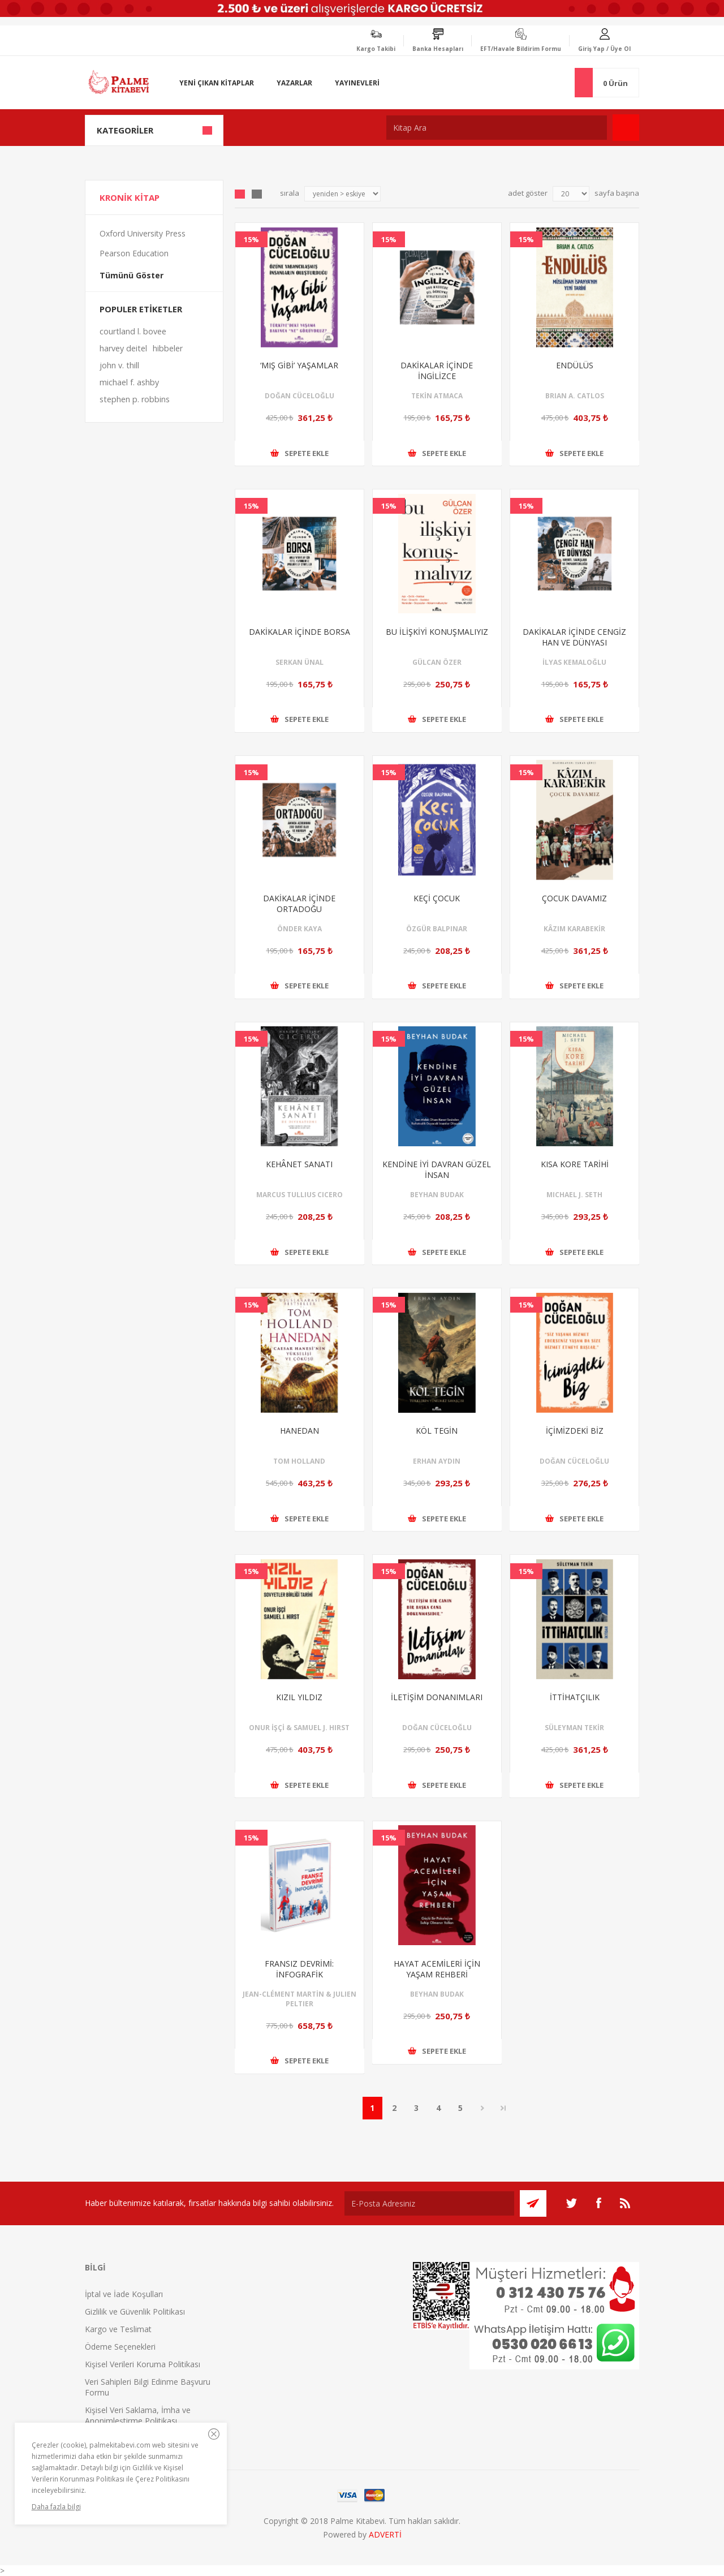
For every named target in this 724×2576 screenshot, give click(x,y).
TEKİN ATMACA (437, 396)
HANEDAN (299, 1430)
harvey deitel (123, 348)
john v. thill (119, 365)
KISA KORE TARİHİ (575, 1164)
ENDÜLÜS (574, 365)
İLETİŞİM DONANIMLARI (436, 1697)
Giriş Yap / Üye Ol (604, 49)
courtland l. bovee (133, 331)
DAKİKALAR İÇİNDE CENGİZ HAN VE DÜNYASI (574, 637)
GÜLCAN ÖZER (437, 662)
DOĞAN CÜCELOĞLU (299, 396)
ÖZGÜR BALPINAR (436, 929)
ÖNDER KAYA (299, 929)
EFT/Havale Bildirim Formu (520, 49)
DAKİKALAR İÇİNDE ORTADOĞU (299, 903)
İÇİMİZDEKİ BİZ (575, 1430)
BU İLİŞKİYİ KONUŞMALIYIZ (437, 631)
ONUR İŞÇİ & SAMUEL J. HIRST (299, 1727)
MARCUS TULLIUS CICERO (299, 1194)
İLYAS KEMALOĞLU (574, 662)
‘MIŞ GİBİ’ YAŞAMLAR (299, 365)
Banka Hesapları (437, 49)
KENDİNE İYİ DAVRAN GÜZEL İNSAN (436, 1169)
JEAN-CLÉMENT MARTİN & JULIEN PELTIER (299, 1999)
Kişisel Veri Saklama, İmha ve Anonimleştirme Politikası (138, 2415)
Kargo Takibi (375, 49)
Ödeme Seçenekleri (120, 2346)
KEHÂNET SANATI (299, 1164)
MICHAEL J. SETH (574, 1194)
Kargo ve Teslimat (118, 2329)
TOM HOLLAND (299, 1461)
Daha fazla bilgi (56, 2507)
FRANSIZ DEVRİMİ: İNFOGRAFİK (299, 1969)
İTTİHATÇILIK (575, 1697)
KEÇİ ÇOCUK (436, 898)
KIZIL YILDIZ (299, 1697)
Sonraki (483, 2108)
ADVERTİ (385, 2534)
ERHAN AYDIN (436, 1461)
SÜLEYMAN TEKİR (574, 1727)
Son (503, 2108)
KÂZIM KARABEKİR (574, 929)
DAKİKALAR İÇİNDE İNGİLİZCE (436, 370)
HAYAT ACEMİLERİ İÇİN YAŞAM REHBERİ (437, 1969)
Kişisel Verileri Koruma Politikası (142, 2364)
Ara (626, 127)
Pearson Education (134, 253)
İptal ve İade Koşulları (124, 2294)
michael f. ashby (129, 382)
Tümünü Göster (131, 275)
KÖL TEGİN (437, 1430)
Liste (257, 194)
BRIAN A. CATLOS (574, 396)
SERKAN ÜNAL (299, 662)
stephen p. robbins (135, 399)
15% (251, 239)
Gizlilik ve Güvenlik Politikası (135, 2311)
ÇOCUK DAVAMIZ (574, 898)
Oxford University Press (143, 233)
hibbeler (168, 348)
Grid (240, 194)
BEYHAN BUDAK (437, 1194)
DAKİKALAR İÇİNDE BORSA (299, 631)
